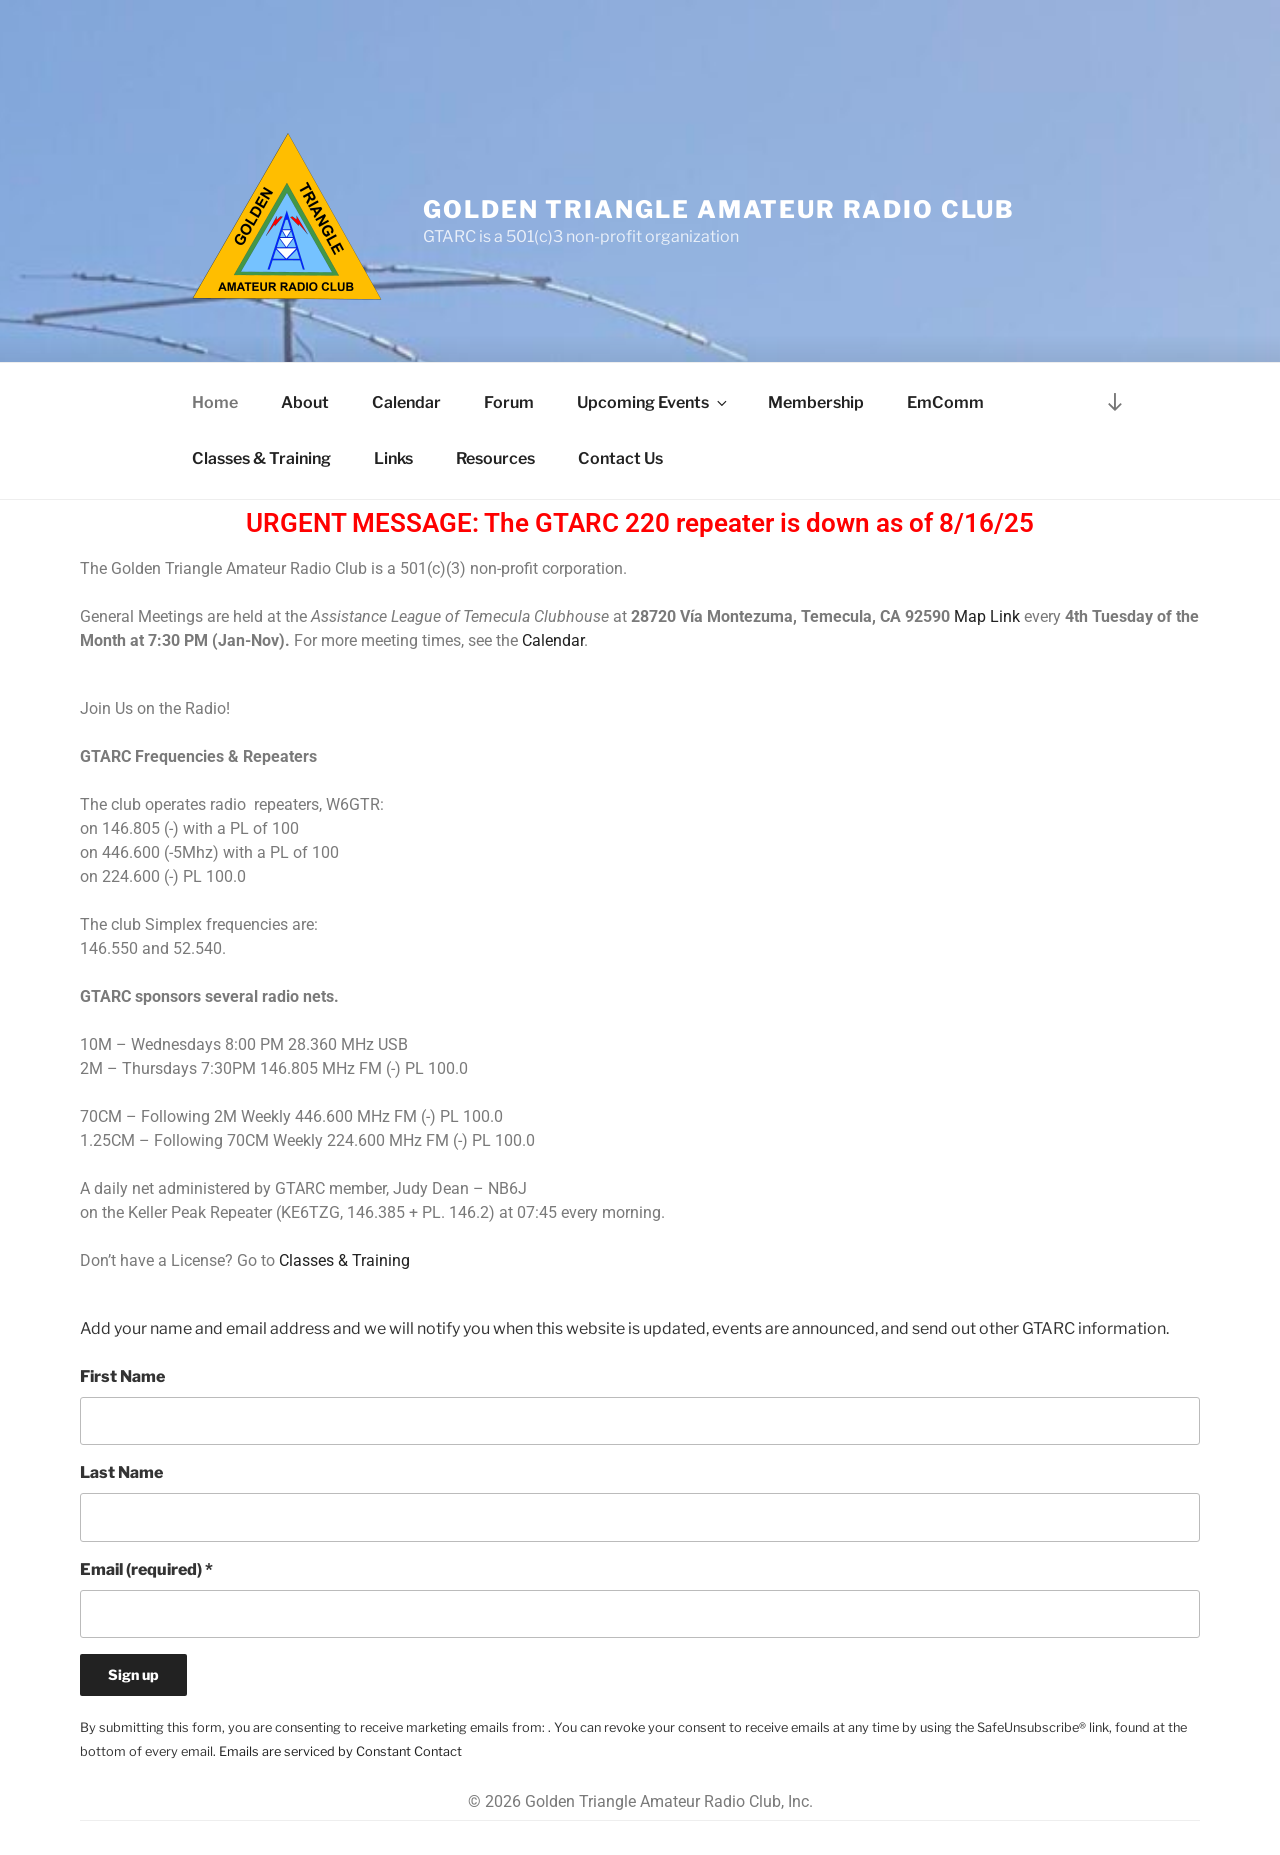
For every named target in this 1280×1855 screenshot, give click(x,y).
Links (393, 458)
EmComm (945, 402)
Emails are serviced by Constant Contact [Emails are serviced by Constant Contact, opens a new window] (340, 1751)
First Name (122, 1376)
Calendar (406, 402)
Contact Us (620, 458)
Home (215, 402)
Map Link (987, 616)
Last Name (121, 1472)
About (305, 402)
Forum (509, 402)
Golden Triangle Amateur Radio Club (719, 209)
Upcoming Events (653, 402)
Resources (495, 458)
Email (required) (146, 1569)
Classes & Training (261, 458)
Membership (816, 402)
